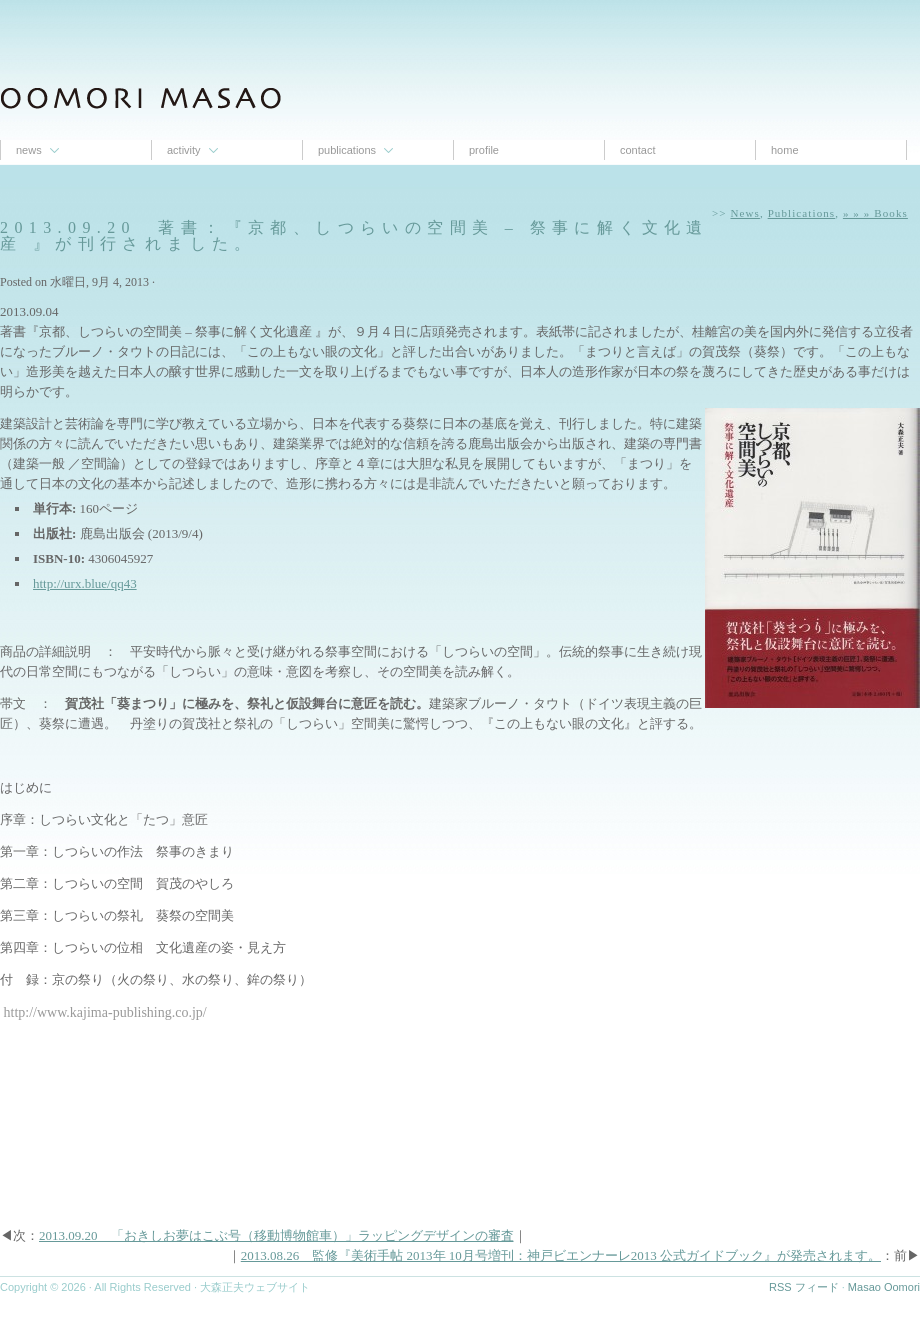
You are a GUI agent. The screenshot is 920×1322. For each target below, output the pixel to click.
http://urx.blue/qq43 (85, 583)
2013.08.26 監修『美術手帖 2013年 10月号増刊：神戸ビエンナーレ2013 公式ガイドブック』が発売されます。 (561, 1255)
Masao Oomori (884, 1287)
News (29, 150)
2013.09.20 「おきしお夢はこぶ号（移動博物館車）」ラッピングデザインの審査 (276, 1235)
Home (785, 150)
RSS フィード (804, 1287)
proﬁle (484, 150)
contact (637, 150)
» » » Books (875, 213)
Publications (347, 150)
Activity (184, 150)
